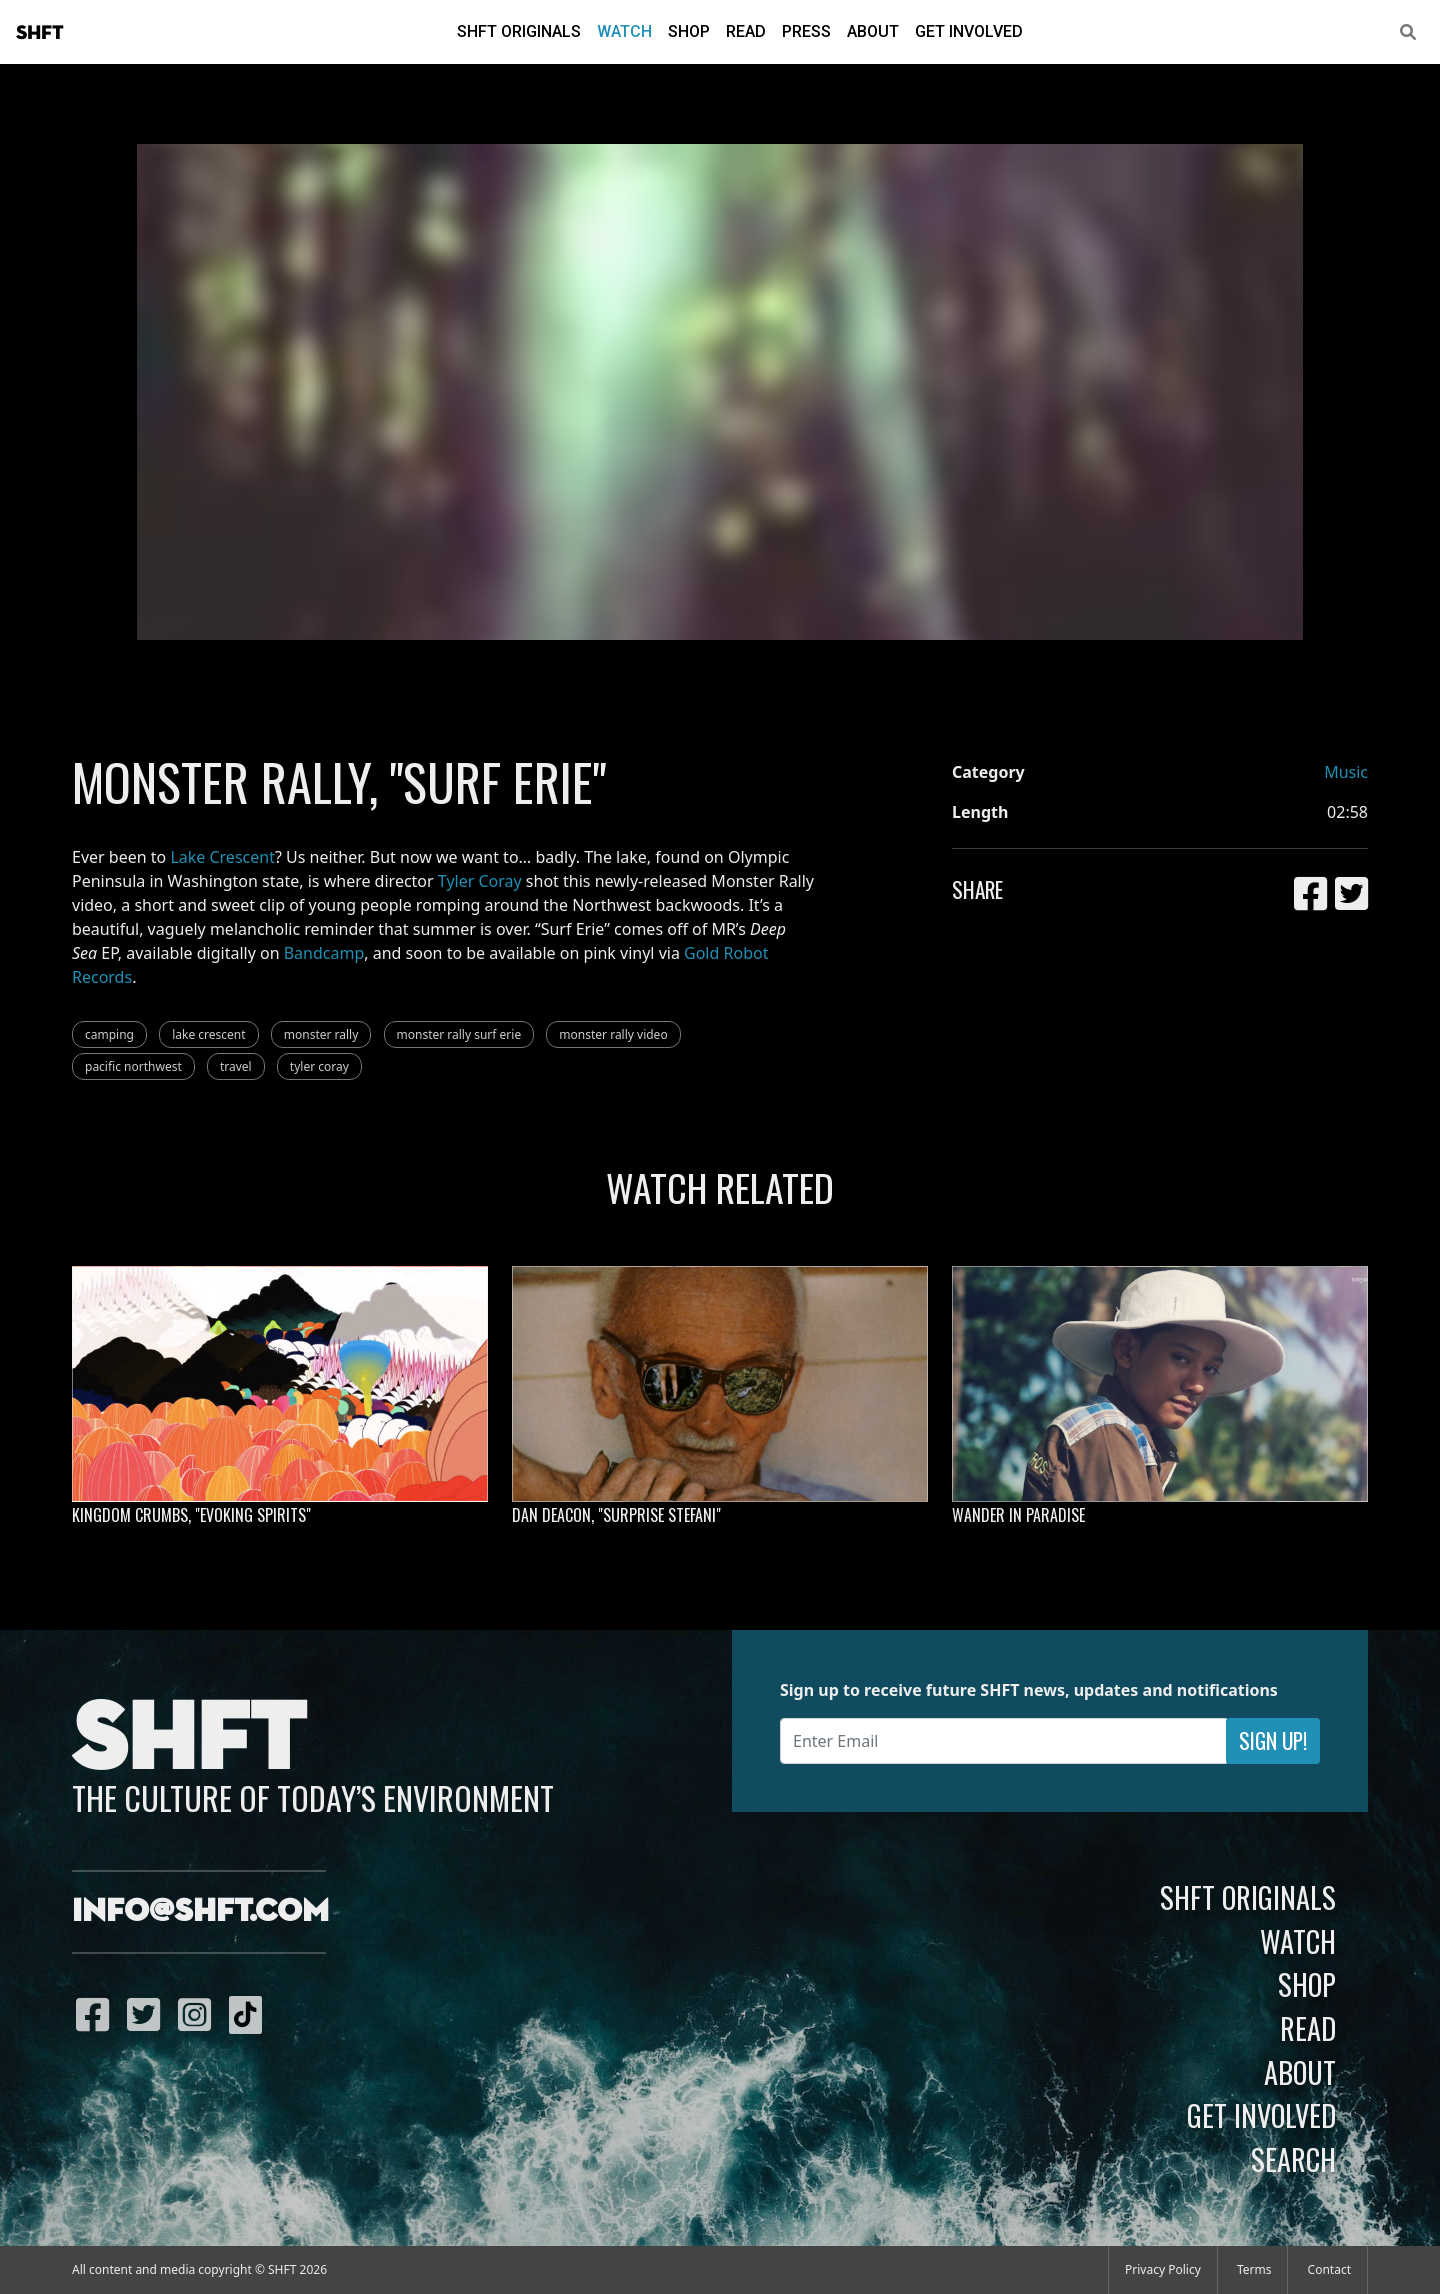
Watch (624, 31)
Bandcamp (324, 953)
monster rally (321, 1034)
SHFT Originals (519, 31)
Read (746, 31)
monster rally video (613, 1034)
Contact (1329, 2269)
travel (236, 1066)
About (873, 31)
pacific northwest (133, 1066)
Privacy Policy (1163, 2269)
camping (109, 1034)
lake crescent (208, 1034)
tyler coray (319, 1066)
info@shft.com (200, 1912)
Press (806, 31)
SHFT (40, 33)
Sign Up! (1273, 1740)
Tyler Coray (480, 881)
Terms (1254, 2269)
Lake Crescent (222, 857)
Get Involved (969, 31)
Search (1293, 2159)
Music (1346, 772)
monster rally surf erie (459, 1034)
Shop (689, 31)
